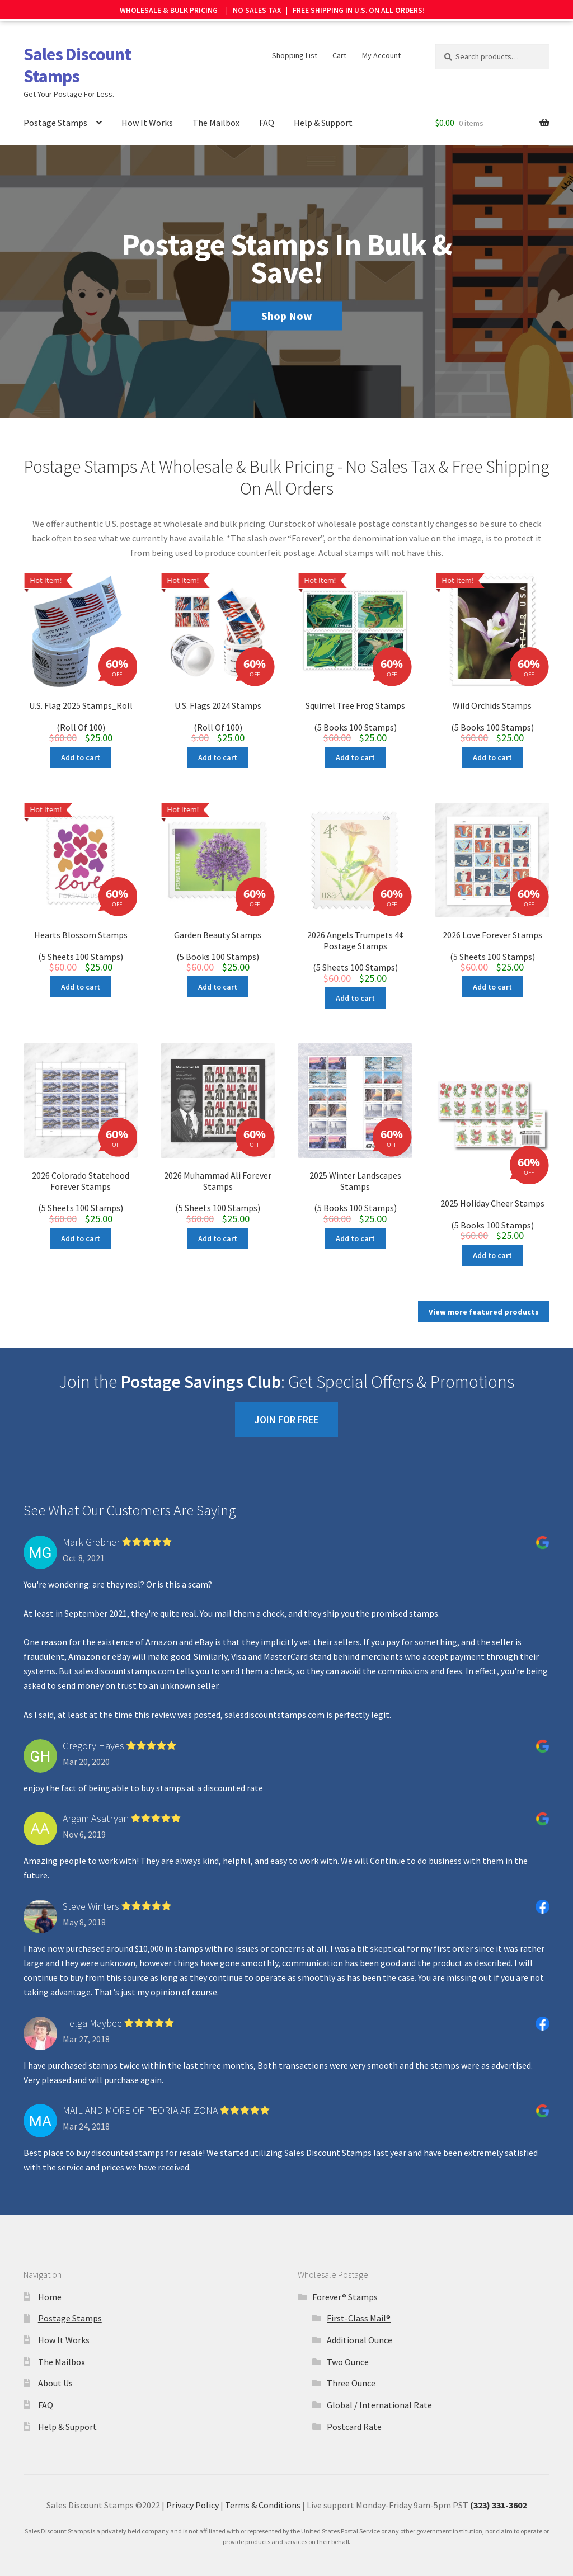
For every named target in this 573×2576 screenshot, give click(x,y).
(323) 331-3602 (498, 2477)
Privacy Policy (192, 2477)
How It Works (147, 111)
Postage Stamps (55, 111)
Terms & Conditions (262, 2477)
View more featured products (484, 1283)
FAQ (266, 111)
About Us (55, 2355)
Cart (339, 44)
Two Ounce (348, 2333)
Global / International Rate (379, 2376)
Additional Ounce (359, 2311)
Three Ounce (351, 2355)
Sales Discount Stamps (77, 54)
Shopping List (294, 44)
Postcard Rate (354, 2398)
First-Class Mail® (359, 2290)
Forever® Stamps (345, 2268)
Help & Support (323, 111)
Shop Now (286, 305)
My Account (381, 44)
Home (50, 2268)
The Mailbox (215, 111)
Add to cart (80, 746)
